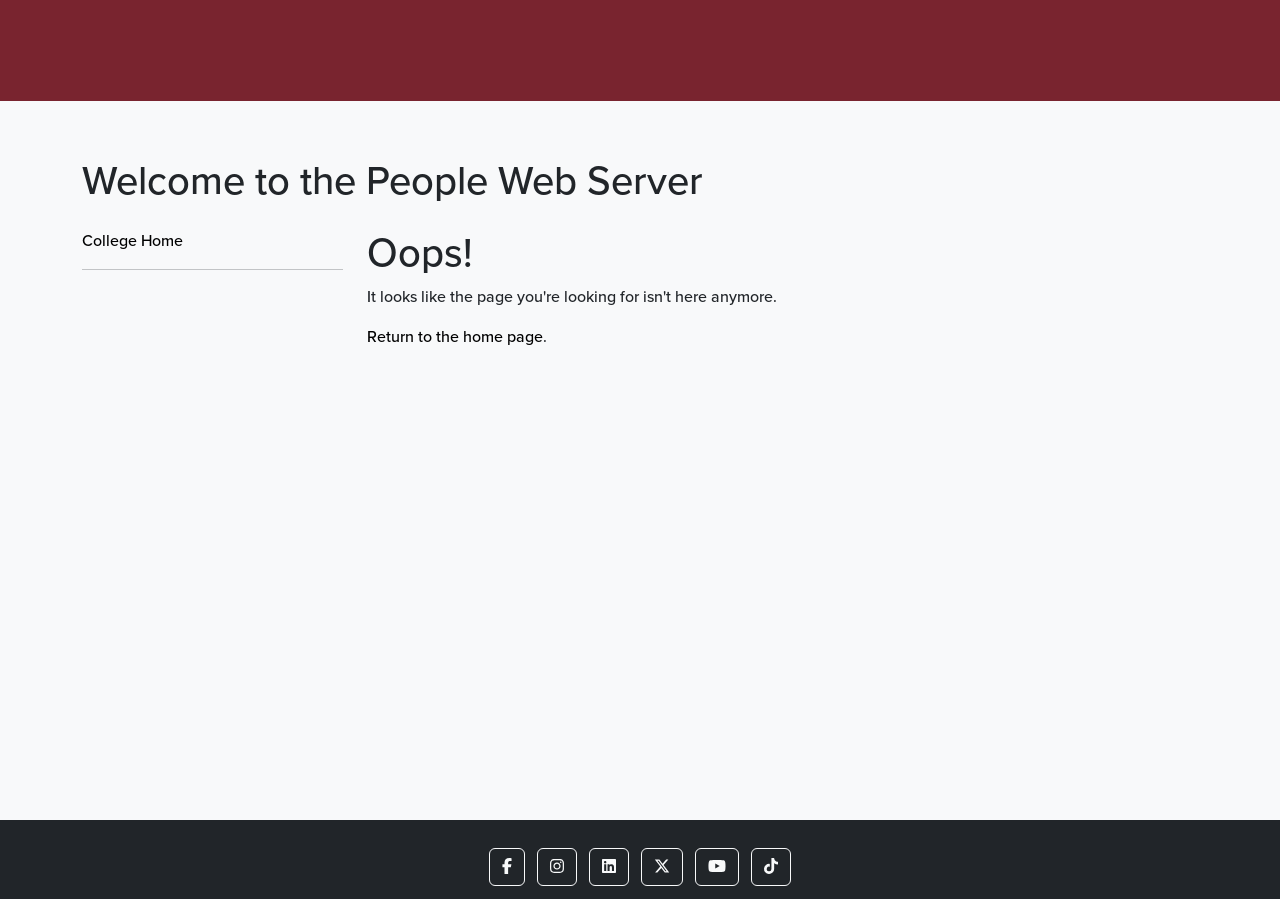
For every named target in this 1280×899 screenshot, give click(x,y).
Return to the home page (455, 336)
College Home (132, 240)
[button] (507, 867)
